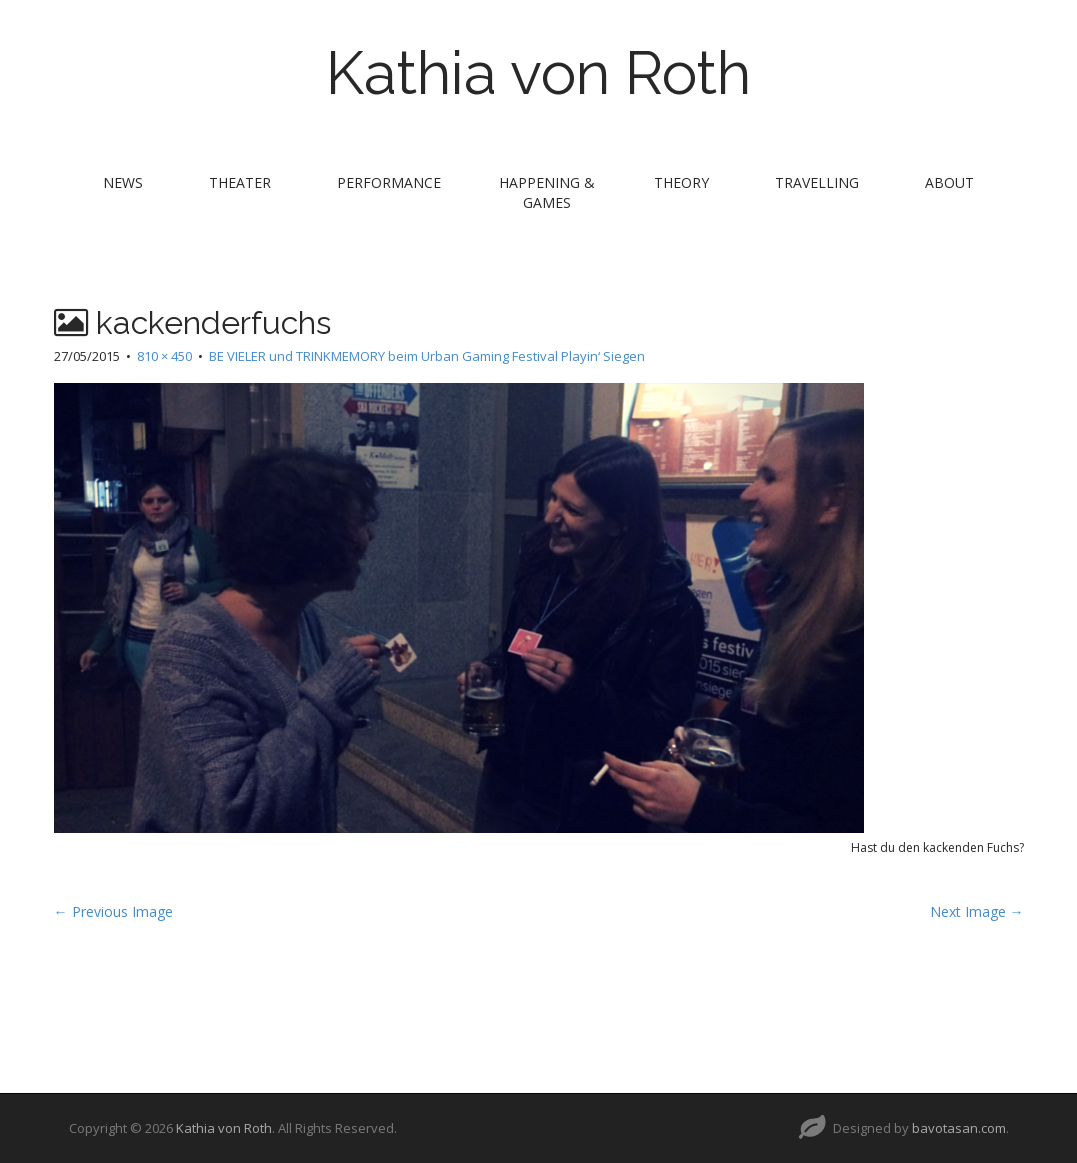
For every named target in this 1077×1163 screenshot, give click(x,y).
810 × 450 (164, 356)
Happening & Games (547, 192)
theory (681, 182)
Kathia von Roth (538, 73)
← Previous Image (113, 911)
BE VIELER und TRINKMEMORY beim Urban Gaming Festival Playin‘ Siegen (427, 356)
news (123, 182)
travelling (817, 182)
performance (389, 182)
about (949, 182)
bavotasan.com (959, 1128)
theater (240, 182)
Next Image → (977, 911)
